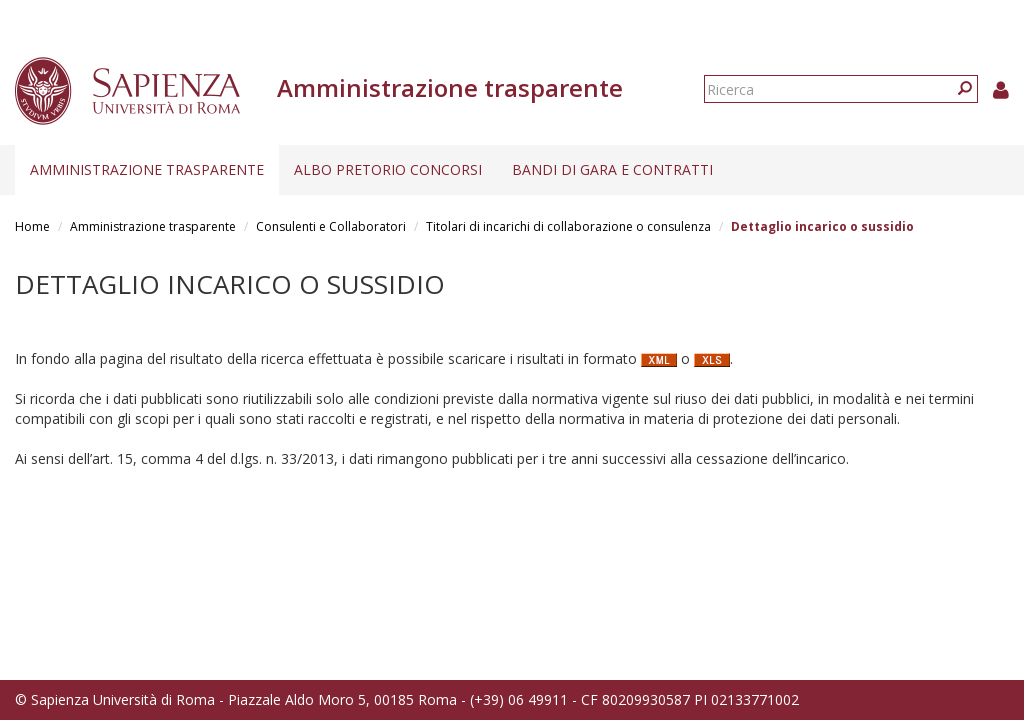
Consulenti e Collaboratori (331, 226)
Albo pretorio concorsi (388, 169)
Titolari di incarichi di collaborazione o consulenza (568, 226)
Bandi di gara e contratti (612, 169)
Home (32, 226)
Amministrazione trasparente (147, 169)
